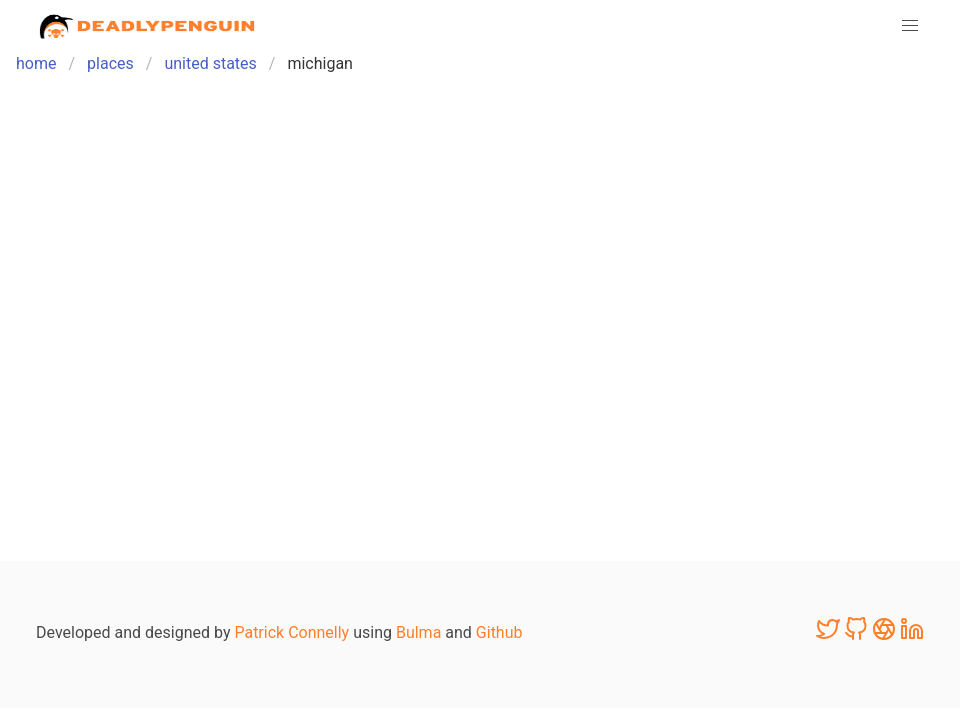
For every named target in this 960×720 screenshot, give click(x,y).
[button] (910, 26)
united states (210, 63)
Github (499, 632)
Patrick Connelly (291, 632)
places (110, 63)
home (36, 63)
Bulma (418, 632)
